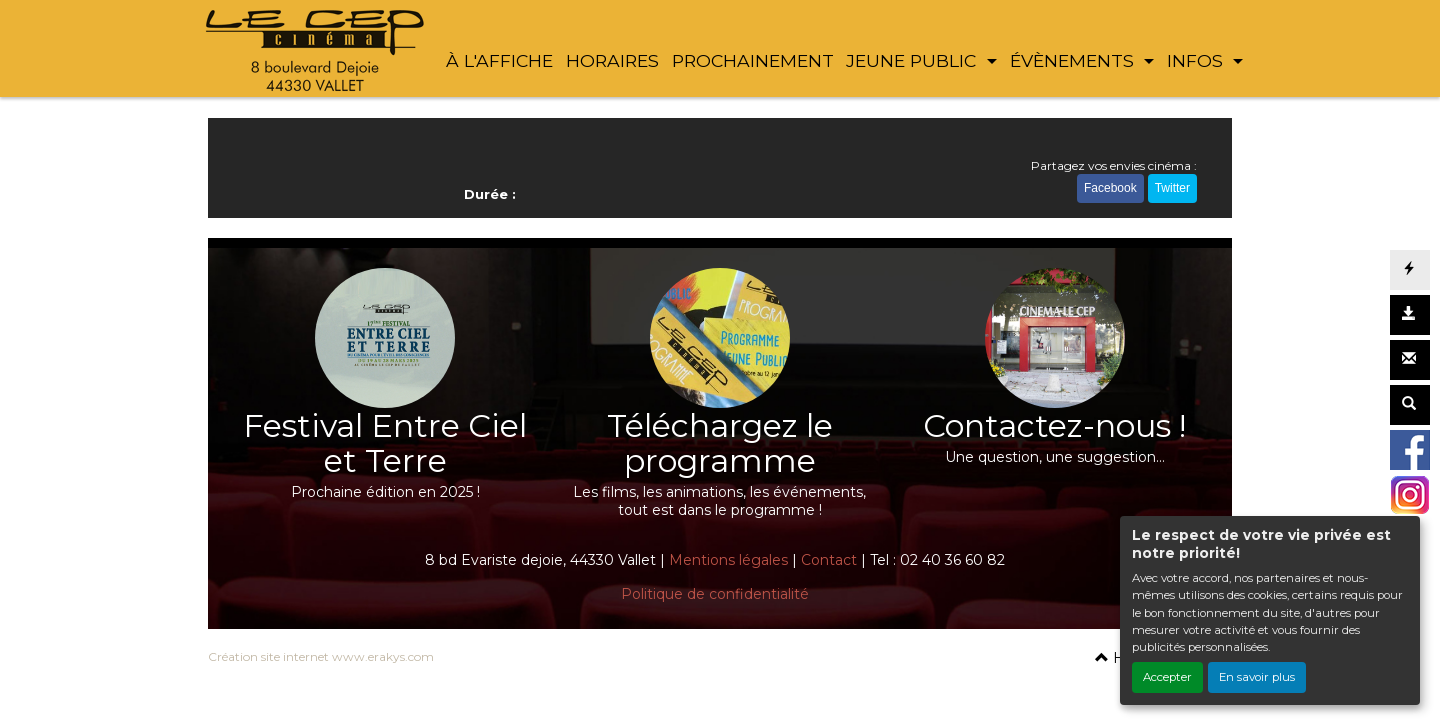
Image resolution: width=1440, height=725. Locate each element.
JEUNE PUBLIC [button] (913, 60)
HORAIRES (612, 60)
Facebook (1110, 188)
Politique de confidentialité (715, 594)
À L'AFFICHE (499, 60)
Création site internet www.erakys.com (321, 656)
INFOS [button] (1197, 60)
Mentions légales (728, 560)
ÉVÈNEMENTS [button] (1074, 60)
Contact (829, 560)
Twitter (1172, 188)
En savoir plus (1257, 677)
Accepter (1167, 677)
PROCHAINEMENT (753, 60)
